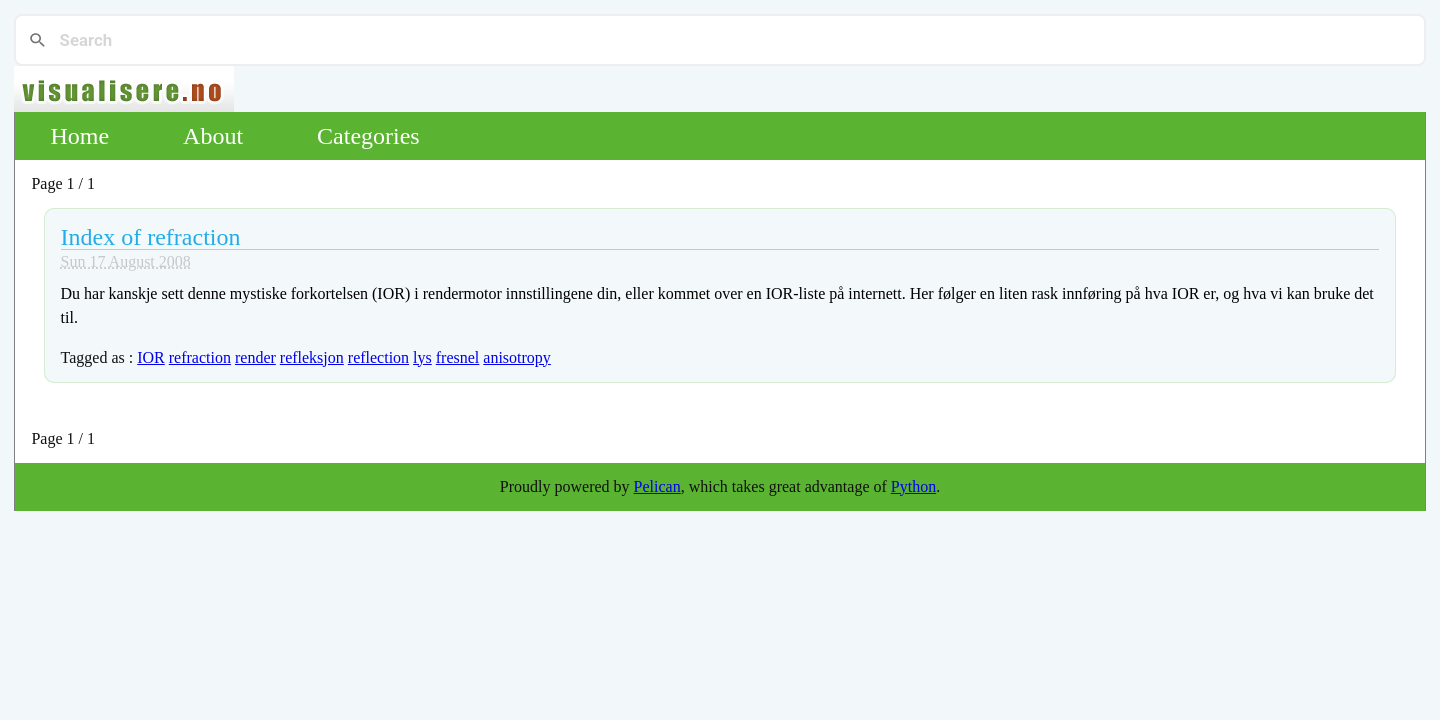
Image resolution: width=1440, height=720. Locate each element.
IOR (151, 357)
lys (422, 357)
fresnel (458, 357)
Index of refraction (151, 237)
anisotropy (517, 357)
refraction (200, 357)
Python (913, 486)
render (255, 357)
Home (79, 136)
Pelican (657, 486)
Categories (368, 136)
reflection (378, 357)
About (213, 136)
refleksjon (312, 357)
